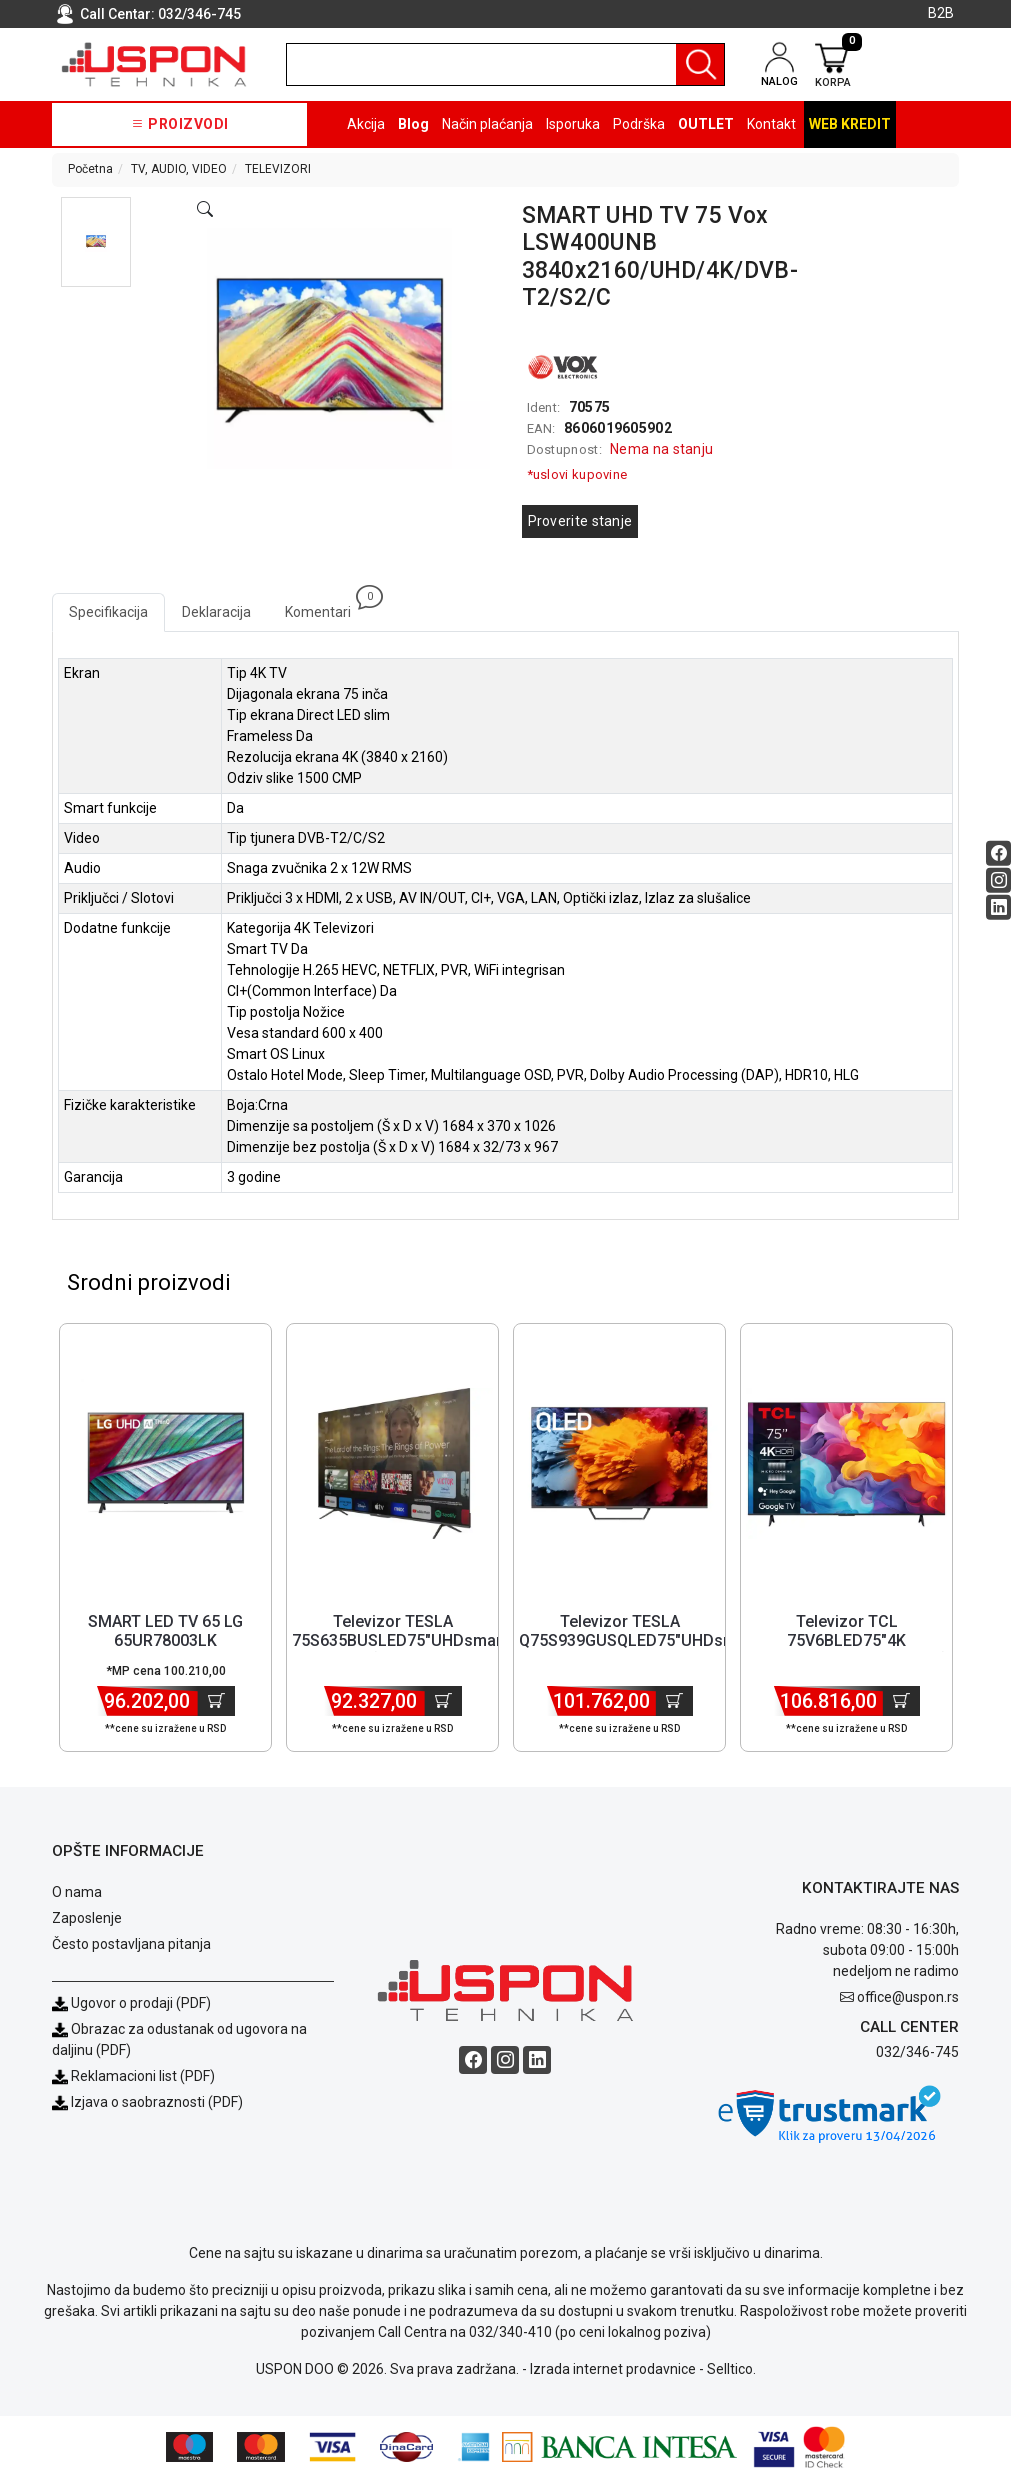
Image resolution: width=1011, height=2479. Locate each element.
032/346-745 (199, 14)
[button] (96, 242)
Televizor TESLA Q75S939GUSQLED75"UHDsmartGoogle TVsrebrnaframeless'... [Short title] (665, 1641)
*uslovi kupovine (577, 474)
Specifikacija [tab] (108, 612)
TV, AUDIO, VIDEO (179, 169)
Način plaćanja (487, 124)
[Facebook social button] (998, 852)
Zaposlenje (87, 1919)
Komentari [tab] (326, 606)
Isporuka (573, 124)
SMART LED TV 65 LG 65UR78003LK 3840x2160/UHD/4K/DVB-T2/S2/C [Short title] (165, 1651)
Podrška (639, 124)
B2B (941, 13)
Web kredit (850, 124)
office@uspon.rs (908, 1998)
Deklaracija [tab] (216, 612)
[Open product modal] (205, 210)
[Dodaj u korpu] (216, 1702)
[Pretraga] (700, 64)
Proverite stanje (580, 521)
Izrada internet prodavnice (613, 2370)
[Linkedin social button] (998, 906)
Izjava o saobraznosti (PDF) (157, 2103)
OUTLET (706, 124)
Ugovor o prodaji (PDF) (131, 2004)
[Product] (166, 1465)
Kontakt (771, 124)
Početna (90, 169)
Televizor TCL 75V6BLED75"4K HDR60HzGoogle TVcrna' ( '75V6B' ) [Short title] (846, 1651)
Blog (413, 124)
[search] (505, 64)
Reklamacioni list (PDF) (133, 2077)
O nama (77, 1893)
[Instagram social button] (998, 879)
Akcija (366, 124)
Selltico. (731, 2370)
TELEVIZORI (278, 169)
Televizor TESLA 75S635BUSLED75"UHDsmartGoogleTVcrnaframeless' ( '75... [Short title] (493, 1641)
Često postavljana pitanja (131, 1945)
